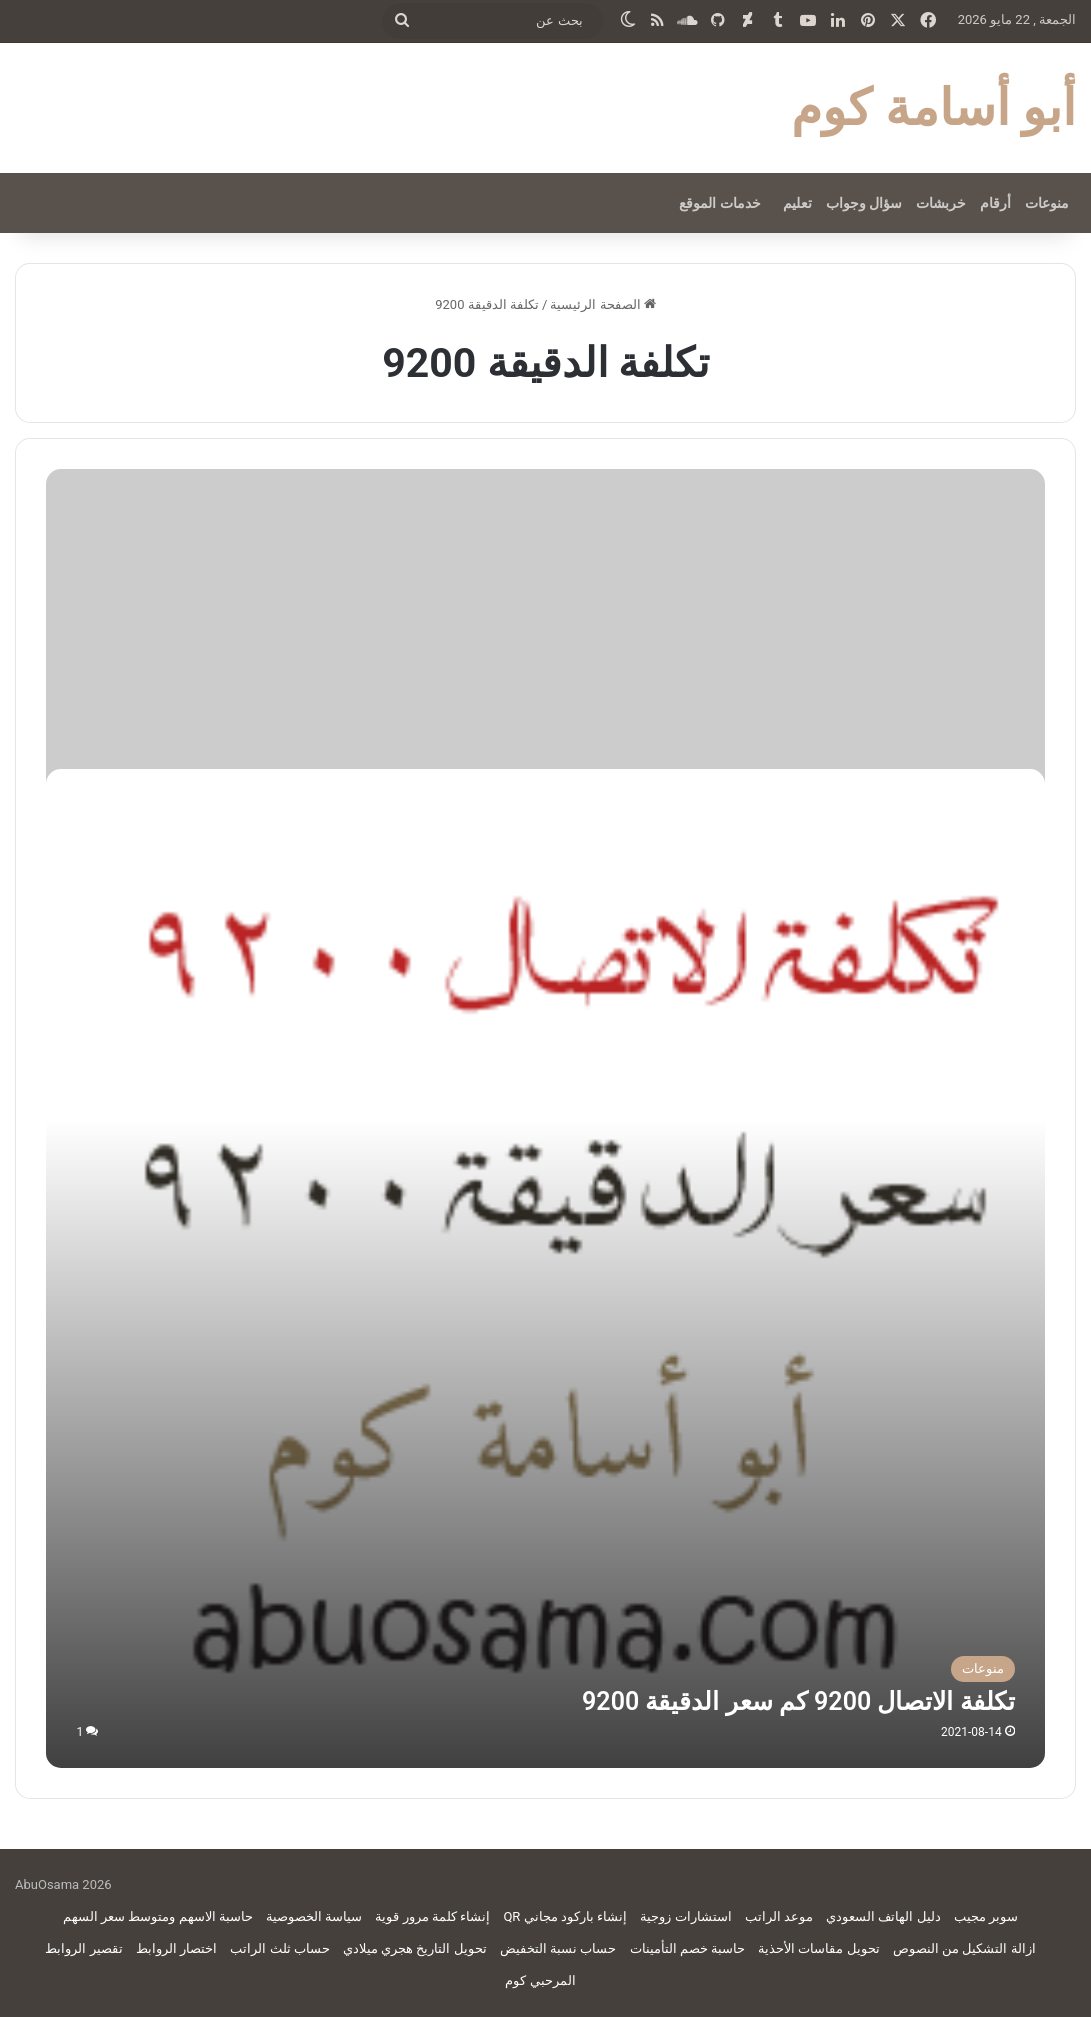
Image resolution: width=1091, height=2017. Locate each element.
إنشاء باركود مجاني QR (565, 1916)
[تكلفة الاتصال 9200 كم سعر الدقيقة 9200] (545, 1268)
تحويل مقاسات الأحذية (818, 1948)
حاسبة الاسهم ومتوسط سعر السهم (158, 1916)
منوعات (1047, 203)
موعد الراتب (779, 1916)
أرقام (995, 203)
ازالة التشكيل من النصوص (964, 1948)
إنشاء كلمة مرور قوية (432, 1916)
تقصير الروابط (83, 1948)
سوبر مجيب (986, 1916)
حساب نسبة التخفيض (558, 1948)
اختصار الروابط (176, 1948)
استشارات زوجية (685, 1916)
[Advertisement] (546, 619)
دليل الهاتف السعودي (883, 1916)
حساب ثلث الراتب (279, 1948)
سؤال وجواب (864, 203)
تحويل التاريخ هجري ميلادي (415, 1948)
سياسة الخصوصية (314, 1916)
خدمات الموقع (719, 203)
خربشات (941, 203)
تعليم (797, 203)
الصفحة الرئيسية (602, 304)
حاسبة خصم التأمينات (687, 1948)
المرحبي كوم (540, 1980)
